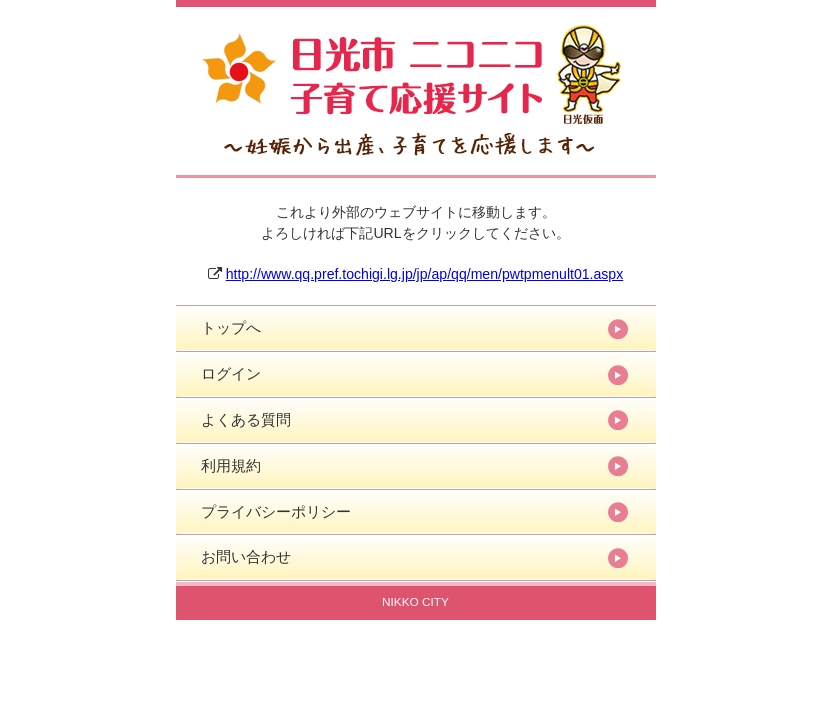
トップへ (231, 327)
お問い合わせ (246, 556)
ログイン (231, 373)
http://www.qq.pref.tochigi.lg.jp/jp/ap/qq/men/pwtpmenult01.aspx (425, 274)
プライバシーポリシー (276, 511)
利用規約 (231, 465)
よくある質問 (246, 419)
